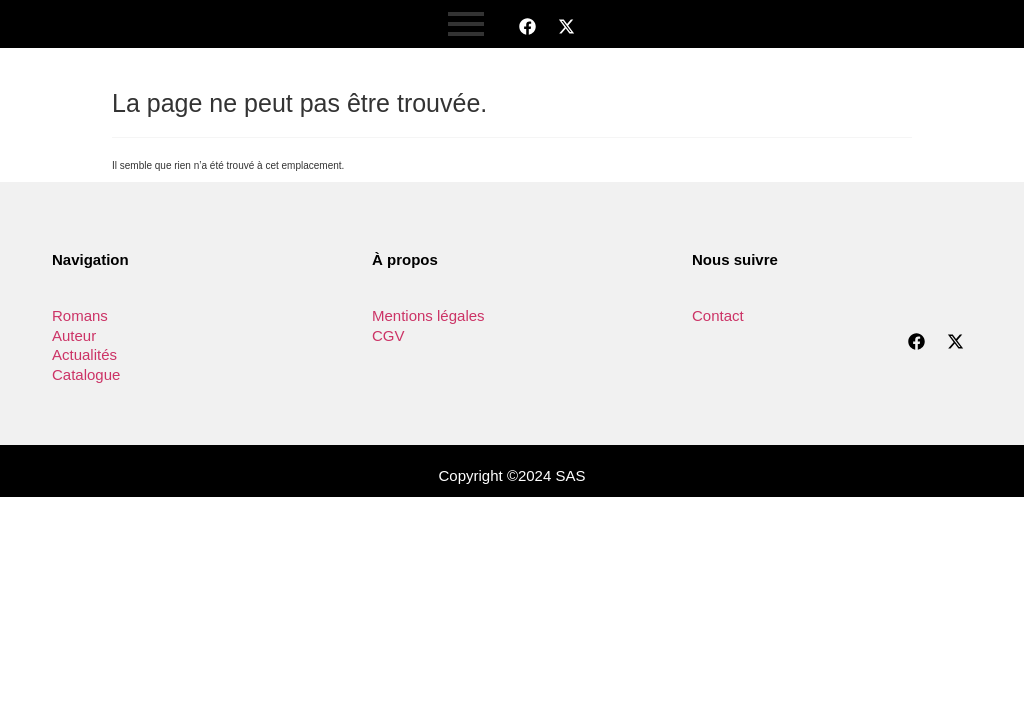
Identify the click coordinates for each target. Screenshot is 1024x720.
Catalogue (86, 374)
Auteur (74, 335)
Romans (80, 315)
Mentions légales (428, 315)
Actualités (84, 354)
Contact (718, 315)
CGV (388, 335)
